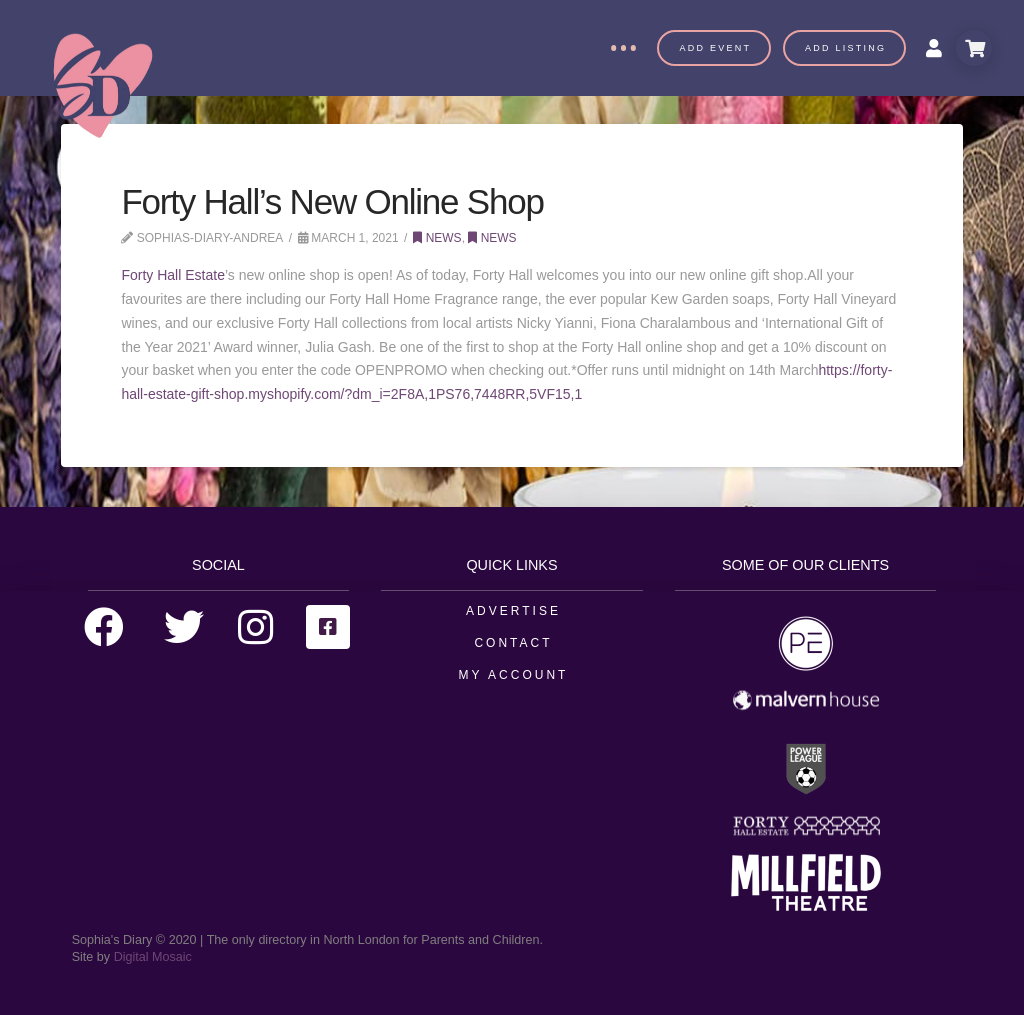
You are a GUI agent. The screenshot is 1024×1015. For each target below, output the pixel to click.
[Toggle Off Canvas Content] (623, 48)
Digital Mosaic (153, 957)
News (437, 238)
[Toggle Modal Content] (974, 48)
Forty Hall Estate (172, 275)
